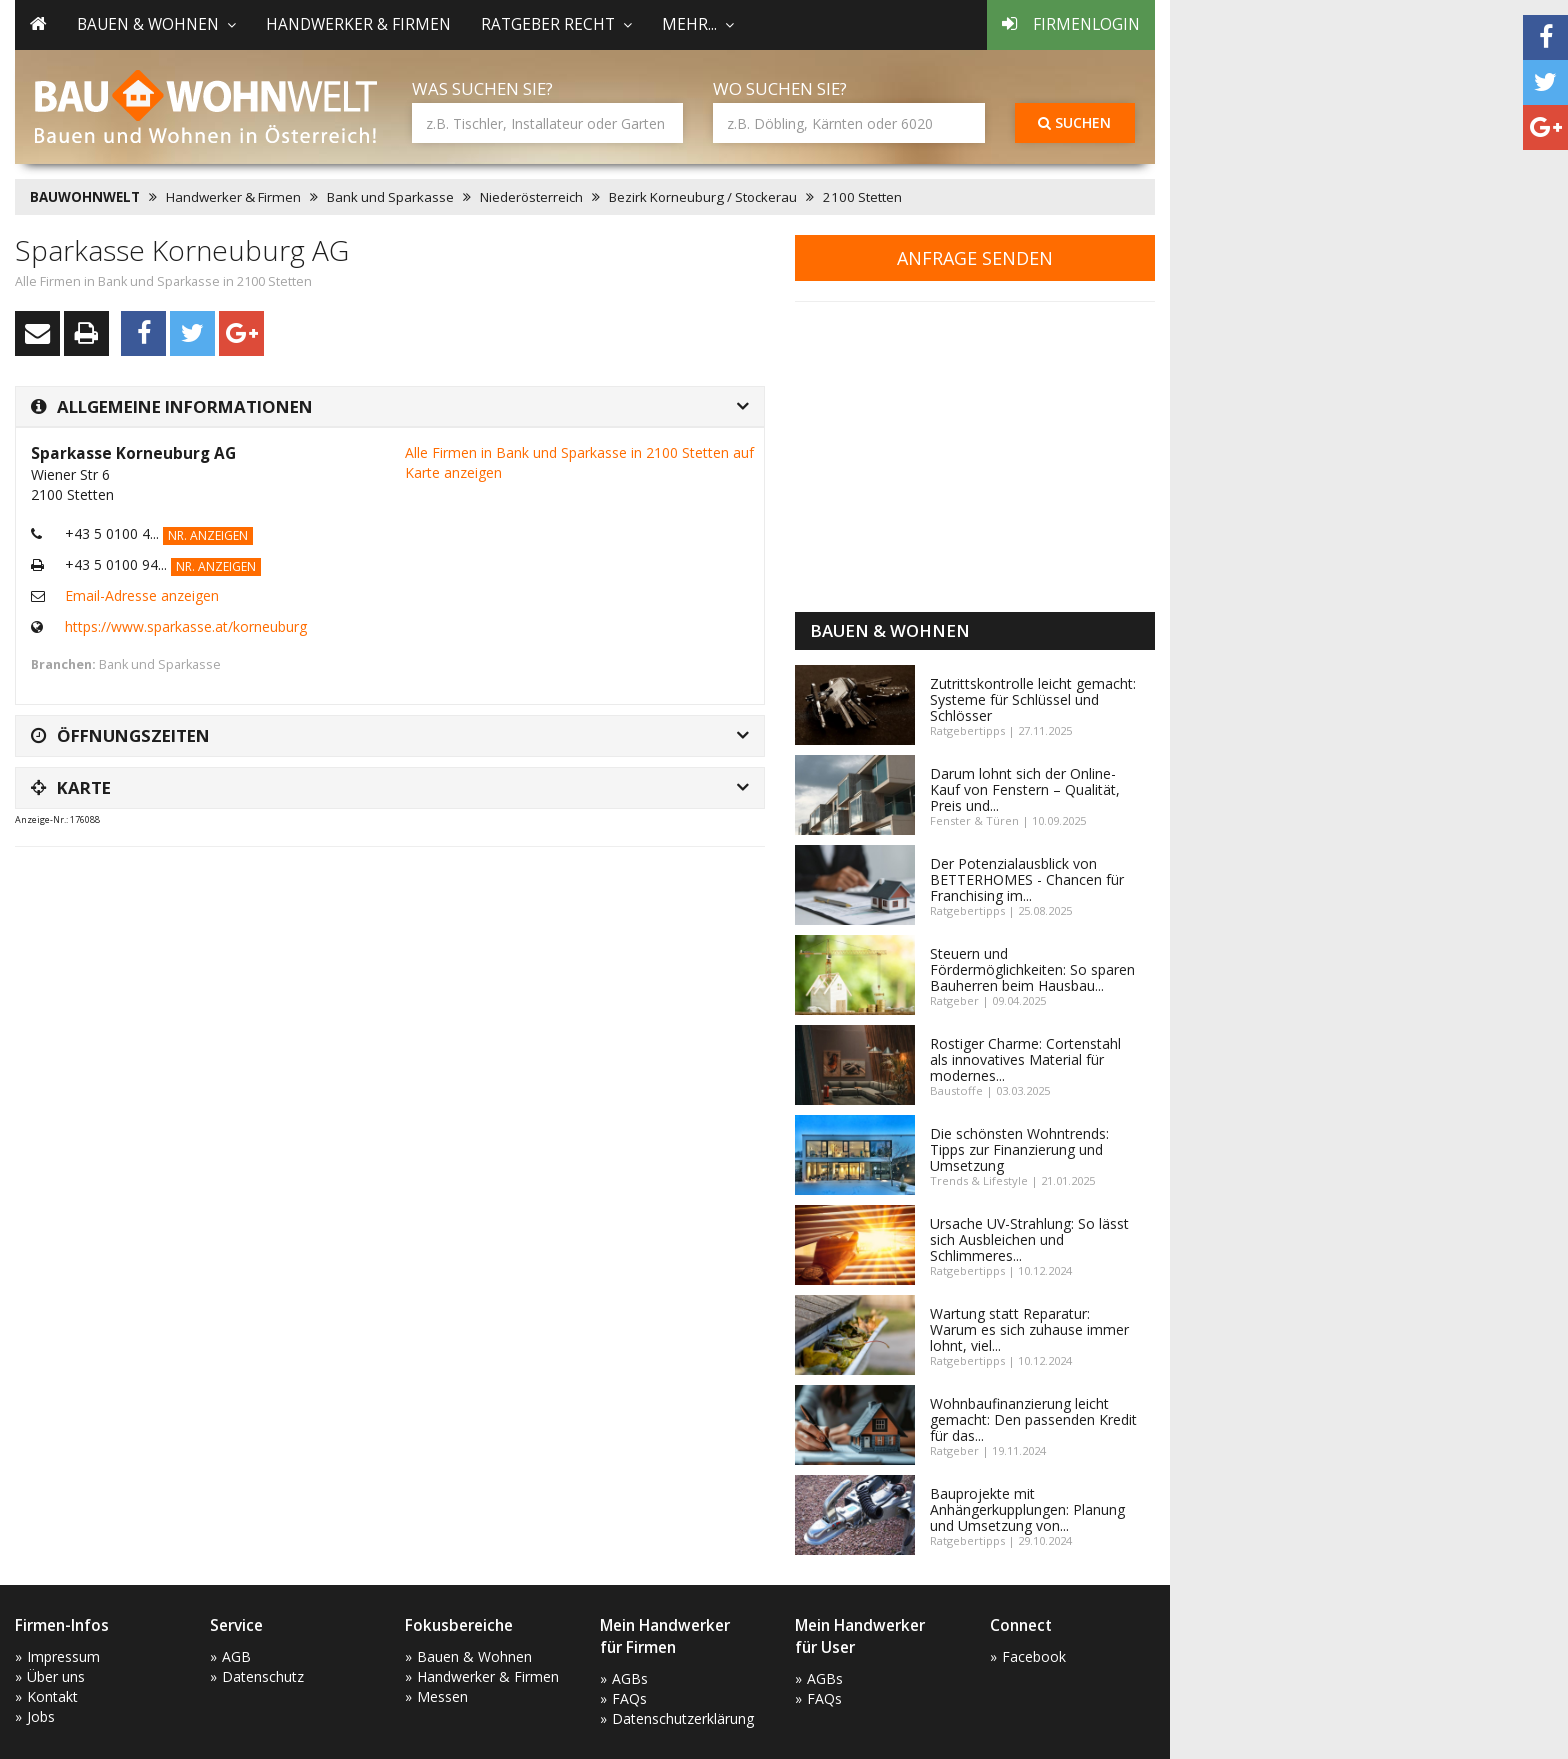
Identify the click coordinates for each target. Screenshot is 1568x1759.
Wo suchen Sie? (780, 88)
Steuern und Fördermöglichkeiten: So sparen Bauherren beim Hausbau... (1032, 969)
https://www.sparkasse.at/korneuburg (186, 626)
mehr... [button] (698, 24)
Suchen (1074, 122)
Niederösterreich (531, 197)
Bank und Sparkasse (390, 197)
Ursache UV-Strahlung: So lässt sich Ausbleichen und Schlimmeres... (1029, 1239)
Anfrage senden (975, 258)
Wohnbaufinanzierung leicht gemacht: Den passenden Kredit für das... (1033, 1419)
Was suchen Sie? (482, 88)
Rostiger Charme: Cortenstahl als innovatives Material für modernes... (1025, 1059)
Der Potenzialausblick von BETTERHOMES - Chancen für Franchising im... (1027, 879)
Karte (71, 787)
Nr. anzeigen (208, 535)
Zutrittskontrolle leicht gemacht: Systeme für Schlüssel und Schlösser (1033, 699)
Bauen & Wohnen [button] (156, 24)
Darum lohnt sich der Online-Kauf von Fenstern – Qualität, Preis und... (1025, 789)
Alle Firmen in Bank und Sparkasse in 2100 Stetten (163, 281)
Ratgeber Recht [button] (556, 24)
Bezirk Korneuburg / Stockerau (703, 197)
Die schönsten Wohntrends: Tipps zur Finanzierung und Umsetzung (1019, 1149)
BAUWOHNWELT (85, 197)
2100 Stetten (862, 197)
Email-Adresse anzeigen (142, 595)
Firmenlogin (1071, 24)
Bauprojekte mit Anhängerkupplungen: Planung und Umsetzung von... (1027, 1509)
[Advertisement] (379, 912)
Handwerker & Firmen (358, 24)
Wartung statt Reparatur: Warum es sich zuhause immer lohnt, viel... (1029, 1329)
